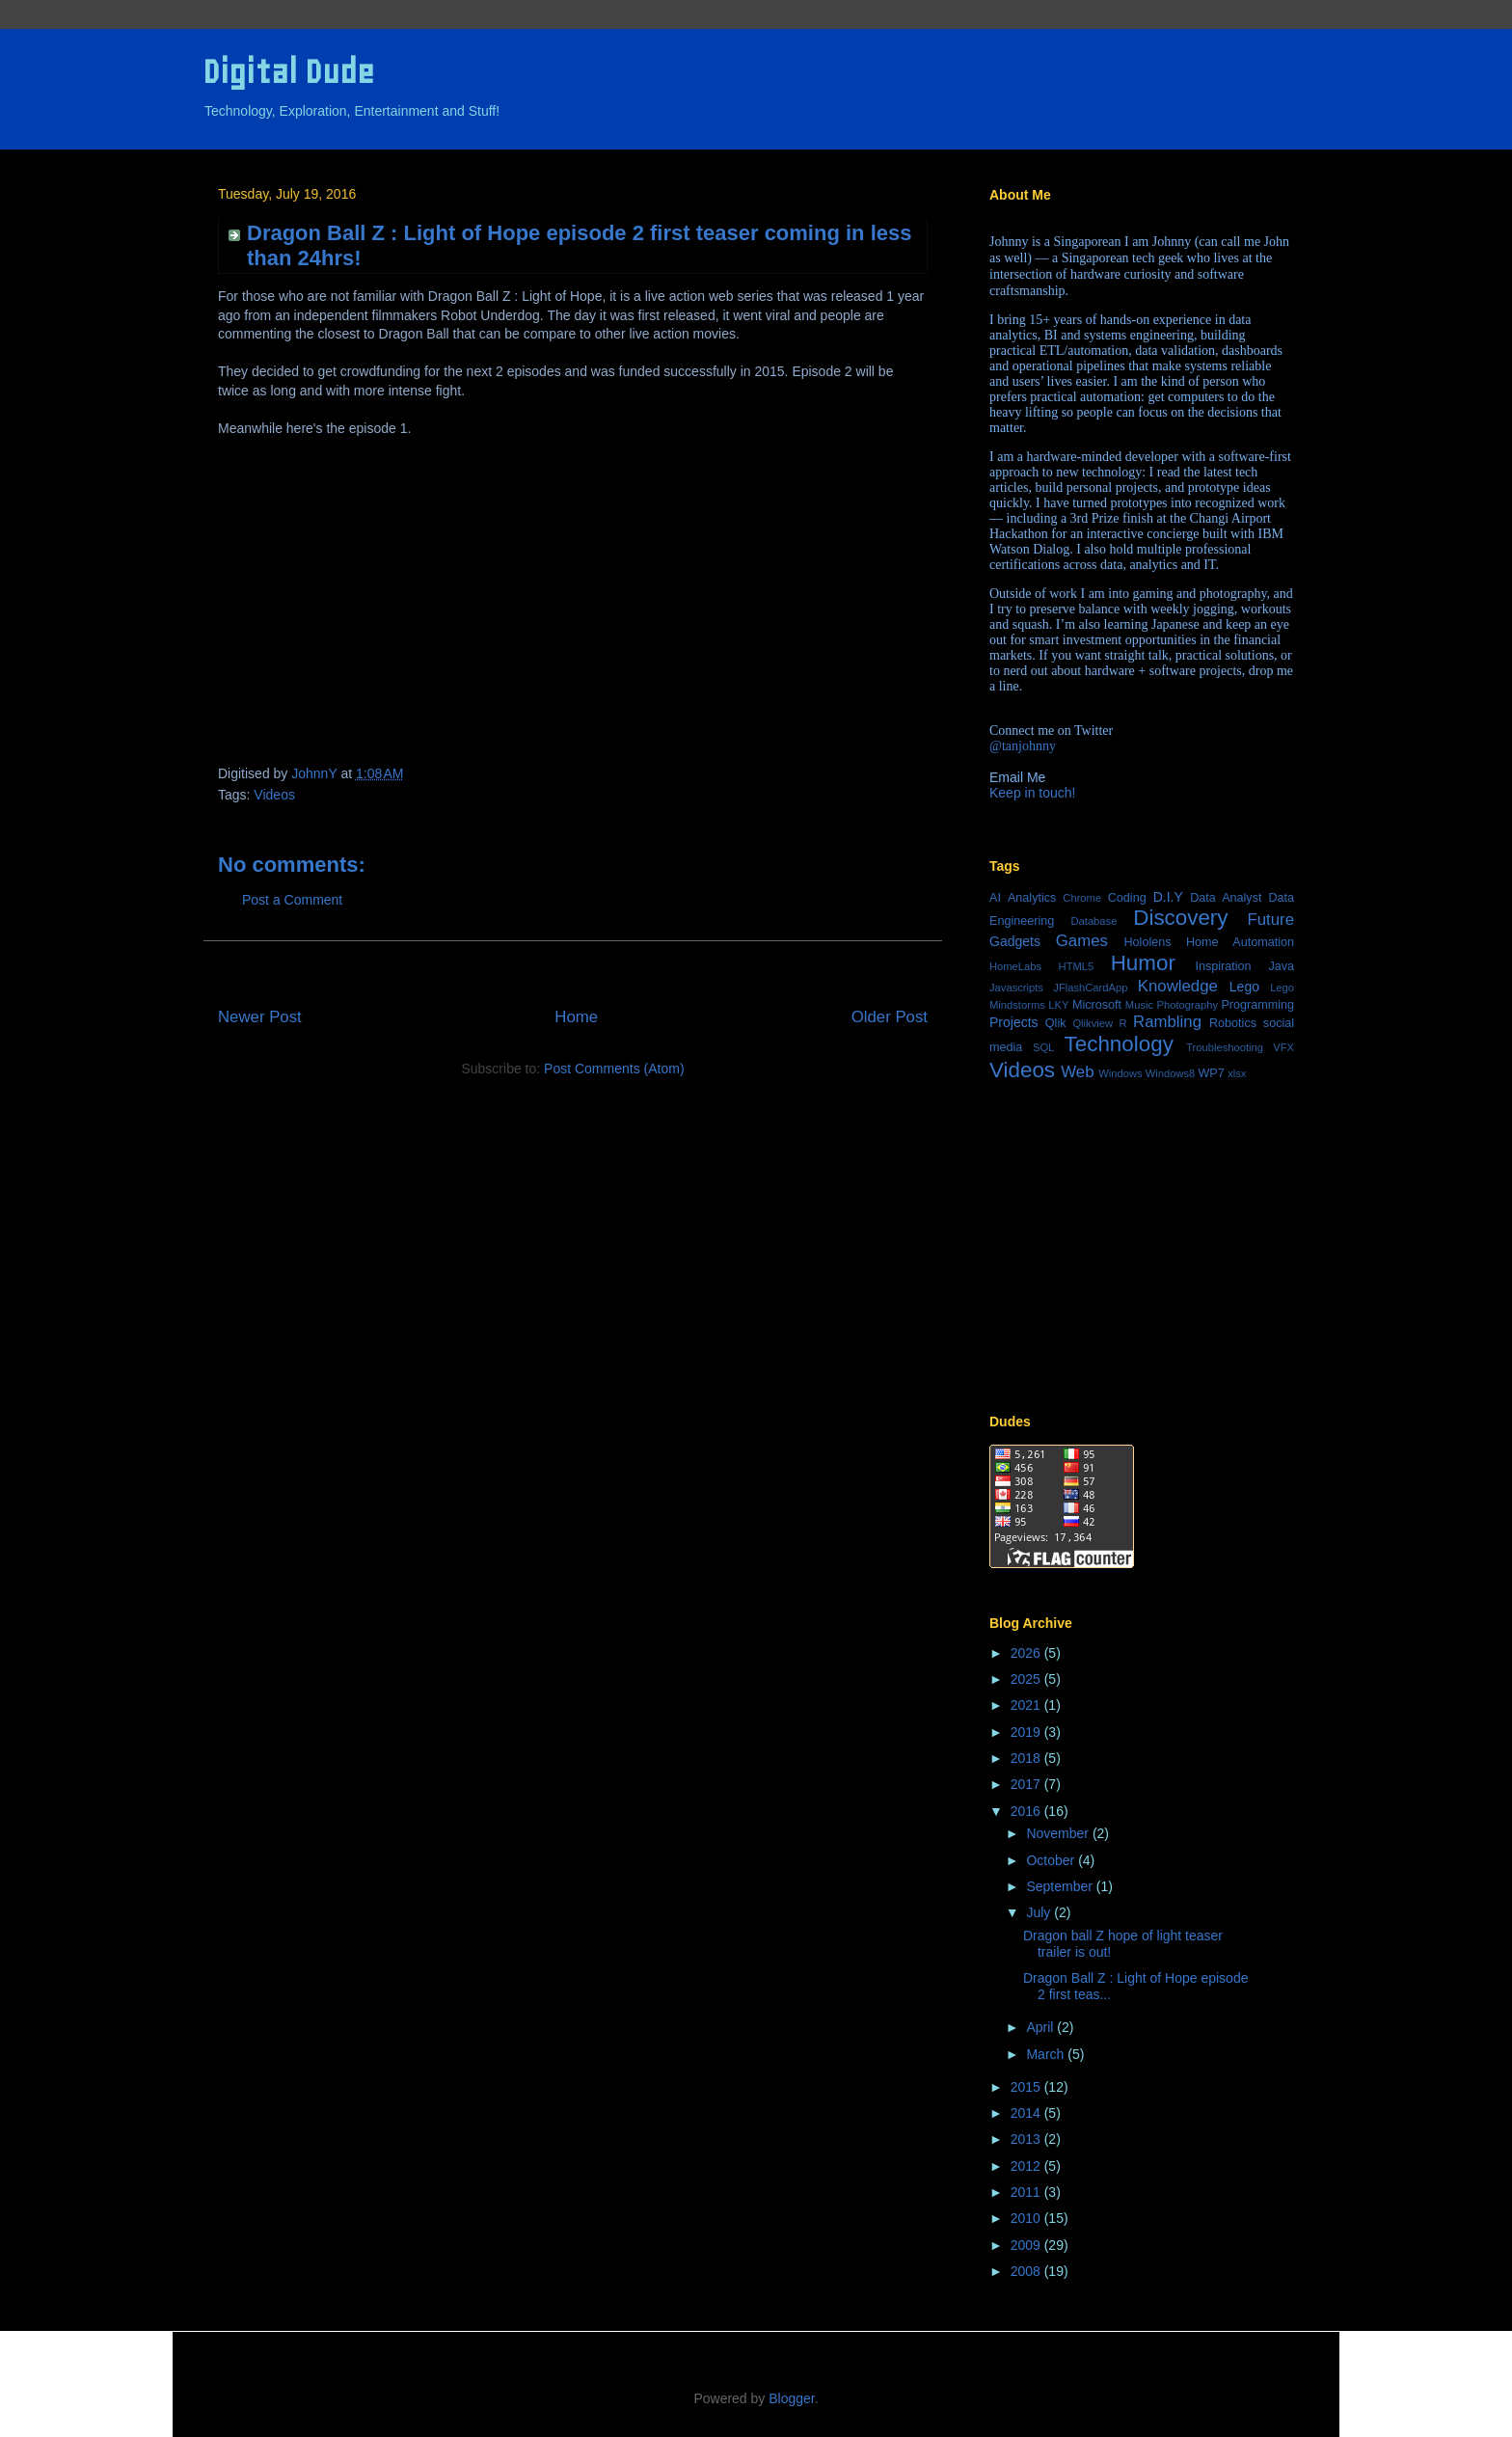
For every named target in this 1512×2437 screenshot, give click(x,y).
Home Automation (1240, 942)
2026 (1027, 1653)
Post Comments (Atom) (614, 1068)
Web (1077, 1072)
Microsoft (1096, 1005)
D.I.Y (1168, 897)
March (1046, 2054)
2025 (1027, 1679)
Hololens (1147, 942)
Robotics (1232, 1023)
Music (1139, 1005)
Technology (1119, 1044)
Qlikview (1092, 1023)
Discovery (1180, 918)
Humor (1143, 963)
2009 (1027, 2245)
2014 (1027, 2113)
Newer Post (260, 1017)
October (1052, 1860)
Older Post (889, 1017)
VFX (1283, 1047)
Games (1082, 941)
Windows (1120, 1073)
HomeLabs (1015, 966)
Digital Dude (288, 72)
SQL (1043, 1047)
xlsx (1237, 1073)
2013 (1027, 2139)
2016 (1027, 1811)
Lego (1244, 986)
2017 (1027, 1784)
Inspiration (1223, 966)
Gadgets (1014, 941)
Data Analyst (1225, 898)
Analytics (1032, 898)
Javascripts (1016, 987)
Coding (1127, 898)
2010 (1027, 2218)
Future (1271, 919)
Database (1093, 921)
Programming (1257, 1005)
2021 (1027, 1705)
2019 (1027, 1732)
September (1060, 1886)
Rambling (1167, 1022)
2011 (1027, 2192)
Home (576, 1017)
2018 (1027, 1758)
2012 (1027, 2166)
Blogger (791, 2398)
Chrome (1082, 898)
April (1041, 2027)
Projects (1014, 1022)
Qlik (1055, 1023)
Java (1281, 966)
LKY (1058, 1005)
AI (995, 898)
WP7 (1211, 1073)
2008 (1027, 2271)
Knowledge (1178, 986)
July (1040, 1912)
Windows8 (1171, 1073)
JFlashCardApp (1090, 987)
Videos (274, 794)
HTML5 (1076, 966)
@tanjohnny (1022, 746)
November (1059, 1833)
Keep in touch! (1032, 792)
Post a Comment (292, 899)
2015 (1027, 2087)
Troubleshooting (1224, 1047)
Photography (1187, 1005)
